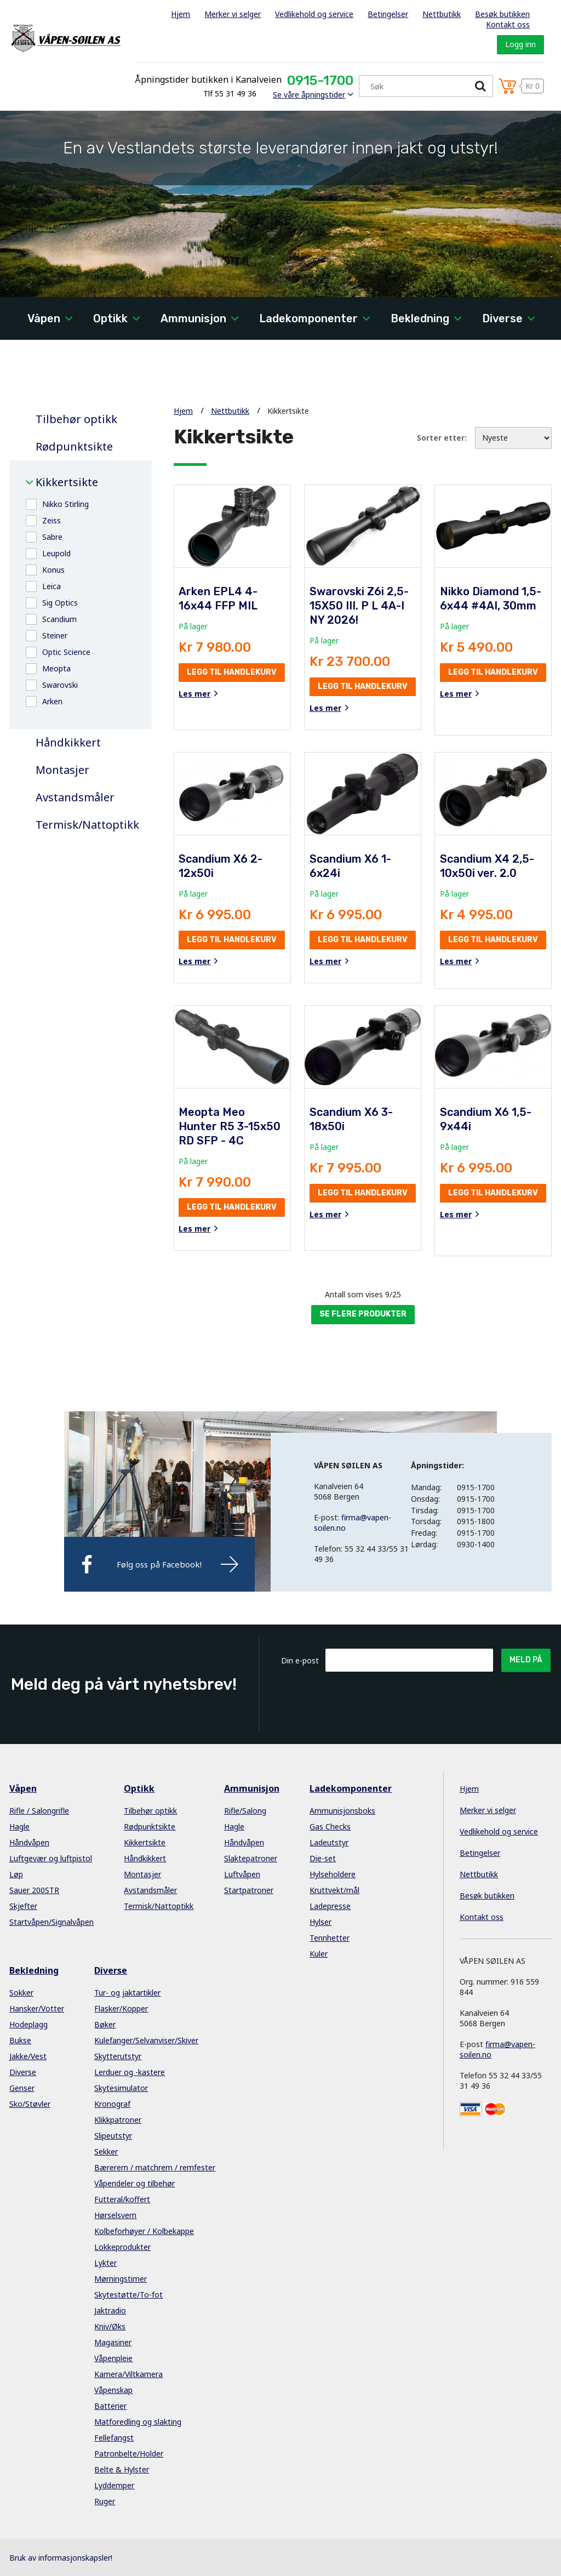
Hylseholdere (333, 1874)
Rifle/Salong (245, 1810)
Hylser (320, 1922)
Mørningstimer (120, 2278)
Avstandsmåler (75, 797)
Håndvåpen (29, 1842)
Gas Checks (330, 1826)
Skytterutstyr (117, 2056)
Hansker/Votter (36, 2008)
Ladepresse (330, 1906)
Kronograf (112, 2104)
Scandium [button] (59, 619)
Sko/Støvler (29, 2104)
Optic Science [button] (66, 652)
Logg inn (520, 44)
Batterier (110, 2406)
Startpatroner (248, 1890)
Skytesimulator (121, 2088)
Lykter (105, 2263)
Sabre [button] (52, 537)
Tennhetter (330, 1938)
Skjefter (23, 1906)
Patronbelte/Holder (128, 2453)
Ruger (104, 2501)
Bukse (20, 2040)
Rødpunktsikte (74, 446)
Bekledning (420, 318)
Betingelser (388, 14)
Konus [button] (53, 570)
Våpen (43, 318)
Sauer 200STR (34, 1890)
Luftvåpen (242, 1874)
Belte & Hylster (121, 2469)
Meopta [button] (56, 668)
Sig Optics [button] (60, 602)
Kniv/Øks (109, 2326)
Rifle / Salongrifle (39, 1810)
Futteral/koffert (122, 2199)
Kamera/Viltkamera (128, 2374)
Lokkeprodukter (122, 2247)
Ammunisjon (193, 318)
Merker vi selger (232, 14)
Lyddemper (114, 2485)
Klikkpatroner (117, 2120)
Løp (16, 1874)
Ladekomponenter (308, 318)
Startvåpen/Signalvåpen (51, 1922)
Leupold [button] (56, 553)
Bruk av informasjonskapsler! (60, 2557)
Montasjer (62, 770)
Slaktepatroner (250, 1858)
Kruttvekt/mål (334, 1890)
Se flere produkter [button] (363, 1314)
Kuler (319, 1953)
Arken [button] (52, 701)
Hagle (19, 1826)
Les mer (194, 694)
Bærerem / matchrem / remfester (154, 2167)
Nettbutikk (441, 14)
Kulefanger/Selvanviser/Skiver (146, 2040)
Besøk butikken (502, 14)
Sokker (21, 1992)
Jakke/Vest (28, 2056)
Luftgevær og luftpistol (50, 1858)
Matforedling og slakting (137, 2422)
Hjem (180, 14)
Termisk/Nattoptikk (85, 824)
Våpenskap (113, 2390)
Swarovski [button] (60, 685)
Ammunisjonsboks (342, 1810)
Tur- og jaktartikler (127, 1992)
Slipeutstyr (113, 2135)
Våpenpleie (113, 2358)
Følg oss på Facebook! (159, 1564)
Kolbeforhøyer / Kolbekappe (144, 2231)
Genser (22, 2088)
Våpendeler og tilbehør (134, 2183)
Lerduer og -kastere (129, 2072)
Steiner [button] (54, 635)
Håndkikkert (68, 742)
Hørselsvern (115, 2215)
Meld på (526, 1660)
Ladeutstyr (329, 1842)
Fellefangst (114, 2437)
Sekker (106, 2151)
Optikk (110, 318)
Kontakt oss (508, 24)
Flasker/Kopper (121, 2008)
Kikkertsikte (67, 482)
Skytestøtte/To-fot (128, 2294)
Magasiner (112, 2342)
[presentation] (408, 1698)
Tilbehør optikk (76, 419)
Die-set (323, 1858)
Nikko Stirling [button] (65, 504)
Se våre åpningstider (309, 94)
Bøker (105, 2024)
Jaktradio (110, 2310)
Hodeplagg (28, 2024)
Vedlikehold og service (314, 14)
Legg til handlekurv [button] (232, 672)
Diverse (502, 318)
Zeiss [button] (51, 520)
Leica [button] (51, 586)
